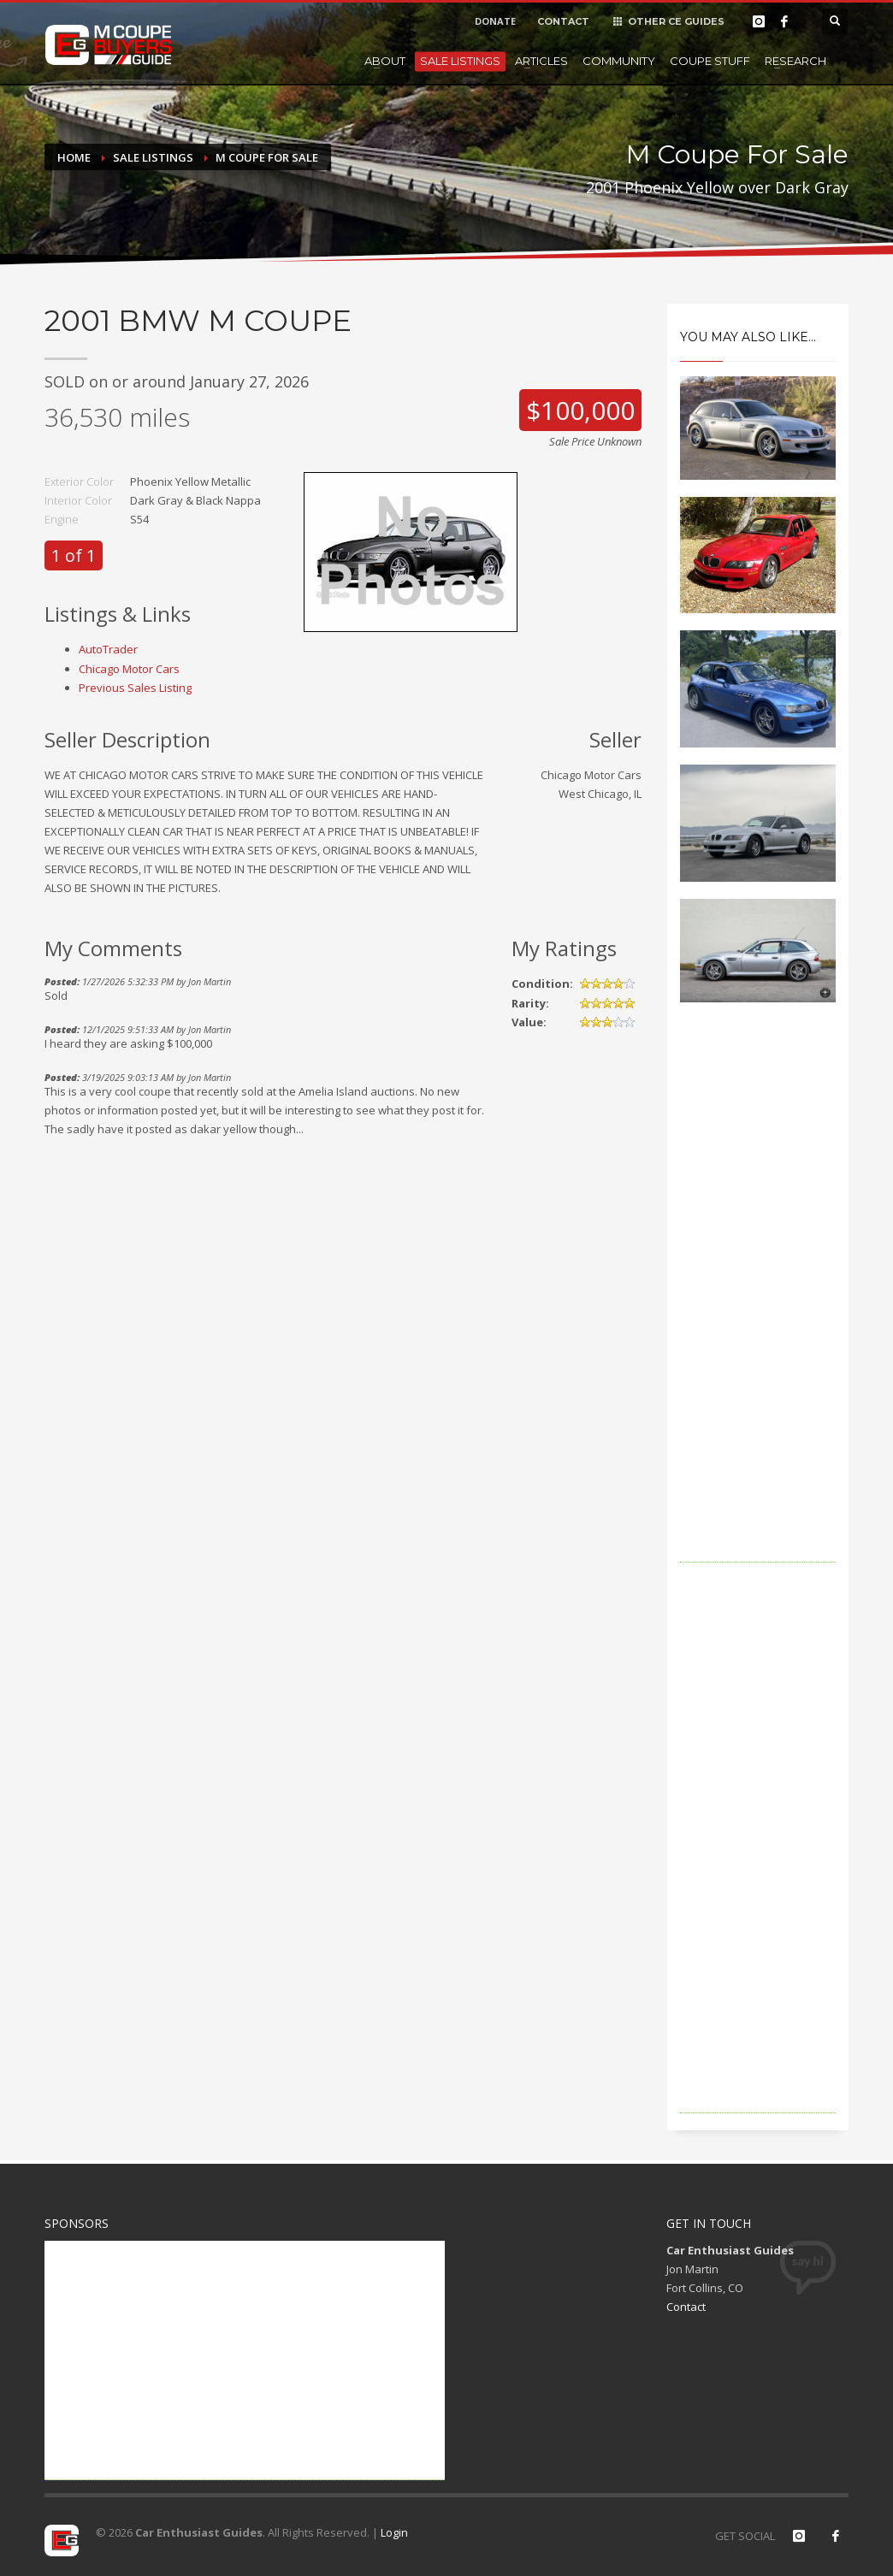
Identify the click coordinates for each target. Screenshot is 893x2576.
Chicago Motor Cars (129, 668)
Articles (541, 61)
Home (74, 157)
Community (619, 61)
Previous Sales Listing (135, 687)
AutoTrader (108, 649)
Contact (686, 2306)
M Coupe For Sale (267, 157)
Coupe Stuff (710, 61)
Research (795, 61)
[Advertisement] (758, 1306)
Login (394, 2532)
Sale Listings (460, 61)
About (384, 61)
